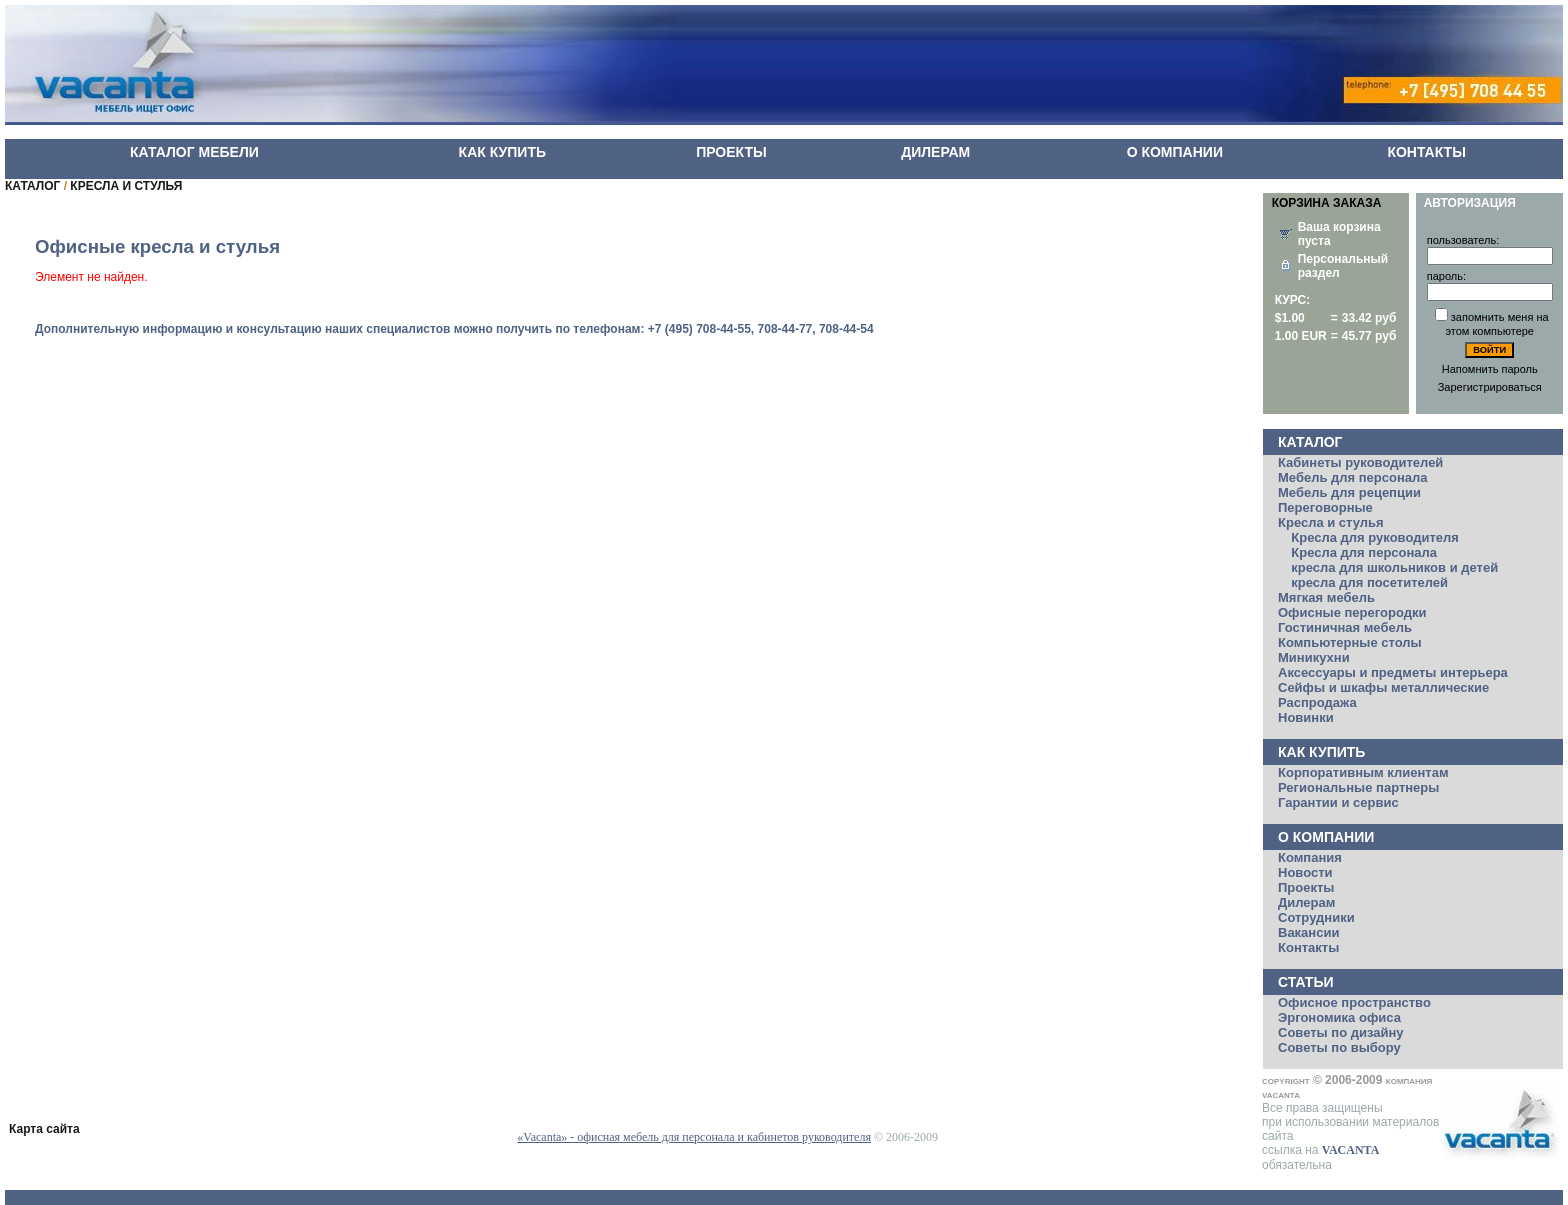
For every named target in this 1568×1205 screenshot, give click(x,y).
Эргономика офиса (1339, 1017)
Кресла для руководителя (1375, 537)
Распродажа (1317, 702)
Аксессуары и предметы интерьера (1393, 672)
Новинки (1306, 717)
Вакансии (1308, 932)
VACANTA (1351, 1150)
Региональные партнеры (1358, 787)
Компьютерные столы (1350, 642)
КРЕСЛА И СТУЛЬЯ (126, 186)
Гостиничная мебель (1345, 627)
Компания (1310, 857)
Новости (1305, 872)
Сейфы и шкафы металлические (1383, 687)
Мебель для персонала (1352, 477)
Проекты (1306, 887)
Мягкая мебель (1326, 597)
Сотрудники (1316, 917)
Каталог (1310, 442)
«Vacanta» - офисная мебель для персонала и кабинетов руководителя (694, 1137)
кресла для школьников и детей (1394, 567)
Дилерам (1306, 902)
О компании (1326, 837)
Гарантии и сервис (1338, 802)
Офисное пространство (1354, 1002)
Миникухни (1314, 657)
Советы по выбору (1339, 1047)
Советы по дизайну (1341, 1032)
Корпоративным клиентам (1363, 772)
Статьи (1306, 982)
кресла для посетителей (1369, 582)
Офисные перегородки (1352, 612)
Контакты (1308, 947)
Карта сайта (44, 1129)
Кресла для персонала (1364, 552)
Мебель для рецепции (1349, 492)
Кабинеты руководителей (1360, 462)
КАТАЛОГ (32, 186)
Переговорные (1325, 507)
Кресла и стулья (1331, 522)
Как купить (1321, 752)
